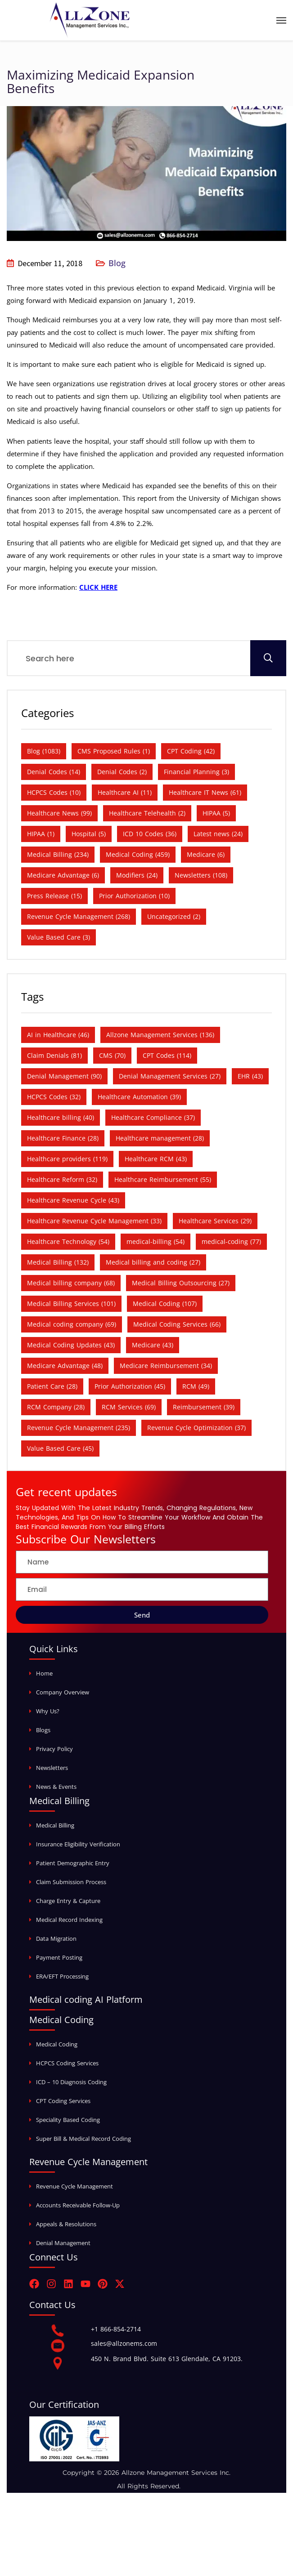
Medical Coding (56, 2044)
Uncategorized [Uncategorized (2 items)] (173, 916)
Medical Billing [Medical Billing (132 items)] (58, 1262)
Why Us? (47, 1711)
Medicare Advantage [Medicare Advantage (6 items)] (63, 875)
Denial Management (63, 2243)
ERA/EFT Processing (62, 1976)
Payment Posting (59, 1957)
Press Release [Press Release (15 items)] (54, 895)
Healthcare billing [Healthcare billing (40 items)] (60, 1117)
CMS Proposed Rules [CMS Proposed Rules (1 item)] (113, 751)
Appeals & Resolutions (66, 2224)
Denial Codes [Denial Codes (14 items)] (53, 771)
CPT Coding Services (63, 2101)
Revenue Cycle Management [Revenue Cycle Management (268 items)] (78, 916)
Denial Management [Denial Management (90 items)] (64, 1076)
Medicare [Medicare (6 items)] (206, 854)
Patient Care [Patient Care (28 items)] (52, 1386)
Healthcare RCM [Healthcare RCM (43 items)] (156, 1158)
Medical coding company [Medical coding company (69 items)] (71, 1324)
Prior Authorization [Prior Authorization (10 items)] (134, 895)
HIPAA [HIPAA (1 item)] (40, 833)
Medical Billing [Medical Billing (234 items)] (58, 854)
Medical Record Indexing (69, 1920)
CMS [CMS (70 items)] (112, 1055)
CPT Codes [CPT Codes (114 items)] (167, 1055)
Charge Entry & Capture (68, 1901)
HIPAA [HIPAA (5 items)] (216, 813)
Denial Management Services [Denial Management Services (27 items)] (170, 1076)
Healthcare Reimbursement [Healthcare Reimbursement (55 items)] (162, 1179)
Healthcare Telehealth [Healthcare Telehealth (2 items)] (147, 813)
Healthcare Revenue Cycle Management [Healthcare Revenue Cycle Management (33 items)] (94, 1221)
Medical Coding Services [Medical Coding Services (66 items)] (177, 1324)
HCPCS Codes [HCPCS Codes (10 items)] (54, 792)
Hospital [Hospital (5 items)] (89, 833)
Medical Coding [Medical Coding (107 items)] (165, 1303)
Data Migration (56, 1938)
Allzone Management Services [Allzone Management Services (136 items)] (160, 1034)
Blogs (43, 1730)
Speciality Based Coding (68, 2120)
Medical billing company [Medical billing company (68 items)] (71, 1283)
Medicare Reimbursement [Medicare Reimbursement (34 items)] (166, 1365)
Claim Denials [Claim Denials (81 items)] (54, 1055)
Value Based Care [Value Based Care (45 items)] (60, 1448)
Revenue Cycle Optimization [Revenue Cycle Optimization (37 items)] (196, 1427)
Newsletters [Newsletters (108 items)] (201, 875)
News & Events (56, 1787)
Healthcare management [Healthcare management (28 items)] (160, 1138)
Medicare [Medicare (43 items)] (152, 1345)
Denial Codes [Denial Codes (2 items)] (122, 771)
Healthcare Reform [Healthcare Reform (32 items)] (62, 1179)
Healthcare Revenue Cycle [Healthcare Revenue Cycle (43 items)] (73, 1200)
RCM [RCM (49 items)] (195, 1386)
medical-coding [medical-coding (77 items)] (231, 1241)
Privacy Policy (54, 1749)
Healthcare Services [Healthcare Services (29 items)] (215, 1221)
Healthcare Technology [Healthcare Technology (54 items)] (68, 1241)
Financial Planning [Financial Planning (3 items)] (196, 771)
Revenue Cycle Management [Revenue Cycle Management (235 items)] (78, 1427)
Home (44, 1673)
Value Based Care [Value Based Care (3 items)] (58, 937)
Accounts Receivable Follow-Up (78, 2205)
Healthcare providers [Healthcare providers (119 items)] (67, 1158)
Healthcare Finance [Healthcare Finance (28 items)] (63, 1138)
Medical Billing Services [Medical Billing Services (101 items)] (71, 1303)
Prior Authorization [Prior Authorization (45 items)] (130, 1386)
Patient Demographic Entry (72, 1863)
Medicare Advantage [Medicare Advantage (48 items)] (65, 1365)
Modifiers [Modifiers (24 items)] (137, 875)
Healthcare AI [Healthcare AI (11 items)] (125, 792)
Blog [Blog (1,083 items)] (43, 751)
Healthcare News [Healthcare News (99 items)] (59, 813)
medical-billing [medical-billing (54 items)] (155, 1241)
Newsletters (52, 1768)
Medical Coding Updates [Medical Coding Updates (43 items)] (71, 1345)
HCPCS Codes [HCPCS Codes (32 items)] (54, 1096)
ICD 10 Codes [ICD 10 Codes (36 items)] (149, 833)
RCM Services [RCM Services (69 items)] (129, 1407)
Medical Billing (55, 1825)
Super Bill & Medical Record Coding (83, 2139)
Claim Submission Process (71, 1882)
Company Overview (62, 1692)
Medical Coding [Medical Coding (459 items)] (138, 854)
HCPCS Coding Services (67, 2063)
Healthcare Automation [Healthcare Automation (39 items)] (139, 1096)
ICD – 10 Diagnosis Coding (71, 2082)
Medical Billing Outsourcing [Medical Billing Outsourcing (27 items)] (181, 1283)
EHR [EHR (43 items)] (250, 1076)
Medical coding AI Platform (86, 1999)
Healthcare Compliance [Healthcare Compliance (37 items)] (153, 1117)
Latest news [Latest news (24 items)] (218, 833)
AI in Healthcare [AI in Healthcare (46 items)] (58, 1034)
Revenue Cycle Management (74, 2186)
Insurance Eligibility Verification (78, 1844)
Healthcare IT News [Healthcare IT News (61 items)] (205, 792)
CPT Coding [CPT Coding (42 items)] (191, 751)
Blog (117, 263)
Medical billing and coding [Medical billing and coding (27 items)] (153, 1262)
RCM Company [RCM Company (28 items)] (56, 1407)
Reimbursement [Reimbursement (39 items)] (203, 1407)
